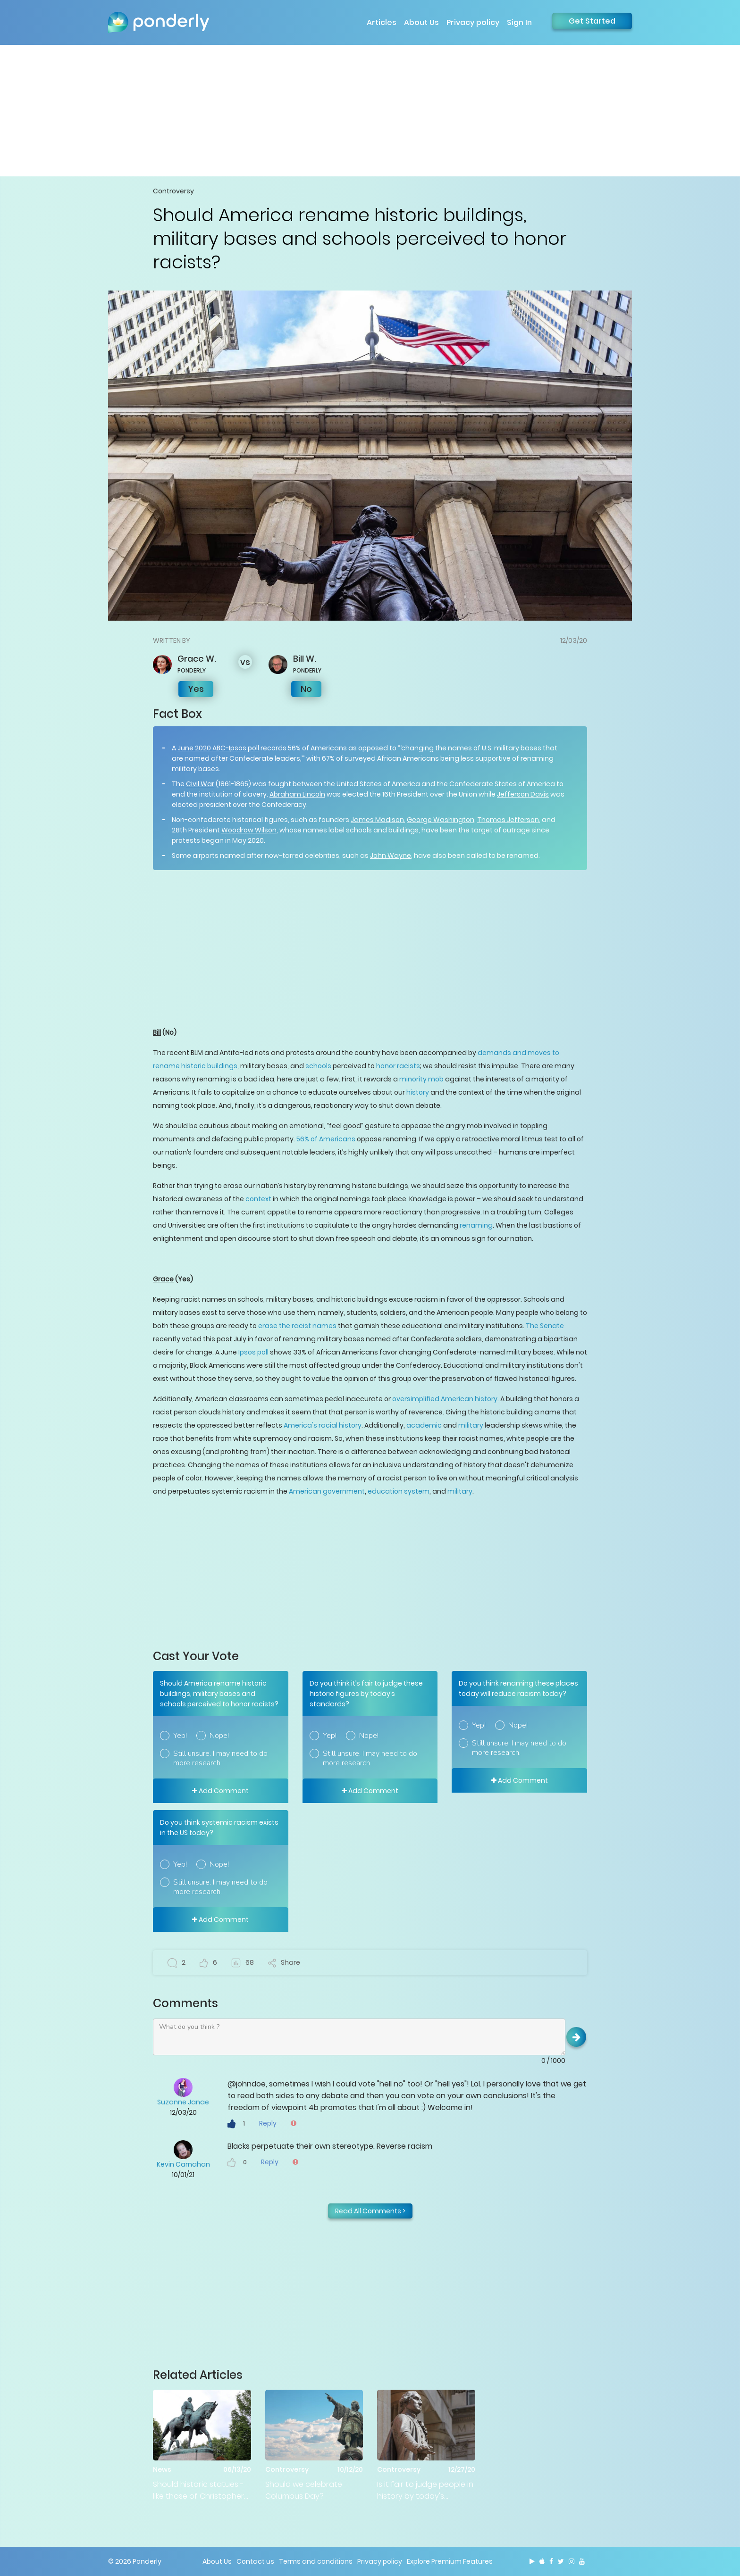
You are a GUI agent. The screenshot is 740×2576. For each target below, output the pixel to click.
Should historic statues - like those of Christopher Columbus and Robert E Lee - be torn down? (198, 2490)
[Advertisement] (370, 110)
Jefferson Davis (523, 794)
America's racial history (323, 1425)
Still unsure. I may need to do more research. (220, 1758)
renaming (476, 1225)
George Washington (440, 819)
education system (398, 1491)
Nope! (219, 1735)
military (470, 1425)
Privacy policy (472, 22)
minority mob (421, 1079)
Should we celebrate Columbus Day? (303, 2490)
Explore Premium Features (450, 2561)
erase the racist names (297, 1325)
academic (424, 1425)
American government (327, 1491)
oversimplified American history (444, 1399)
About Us (421, 22)
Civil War (200, 784)
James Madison (377, 819)
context (258, 1199)
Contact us (255, 2561)
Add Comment (220, 1790)
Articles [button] (381, 22)
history (417, 1092)
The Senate (545, 1325)
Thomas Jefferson (508, 819)
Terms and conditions (316, 2561)
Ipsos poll (253, 1352)
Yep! (180, 1735)
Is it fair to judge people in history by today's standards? (425, 2490)
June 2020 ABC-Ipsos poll (218, 748)
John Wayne (390, 855)
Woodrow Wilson (249, 830)
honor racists (398, 1066)
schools (318, 1066)
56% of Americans (325, 1139)
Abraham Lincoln (297, 794)
